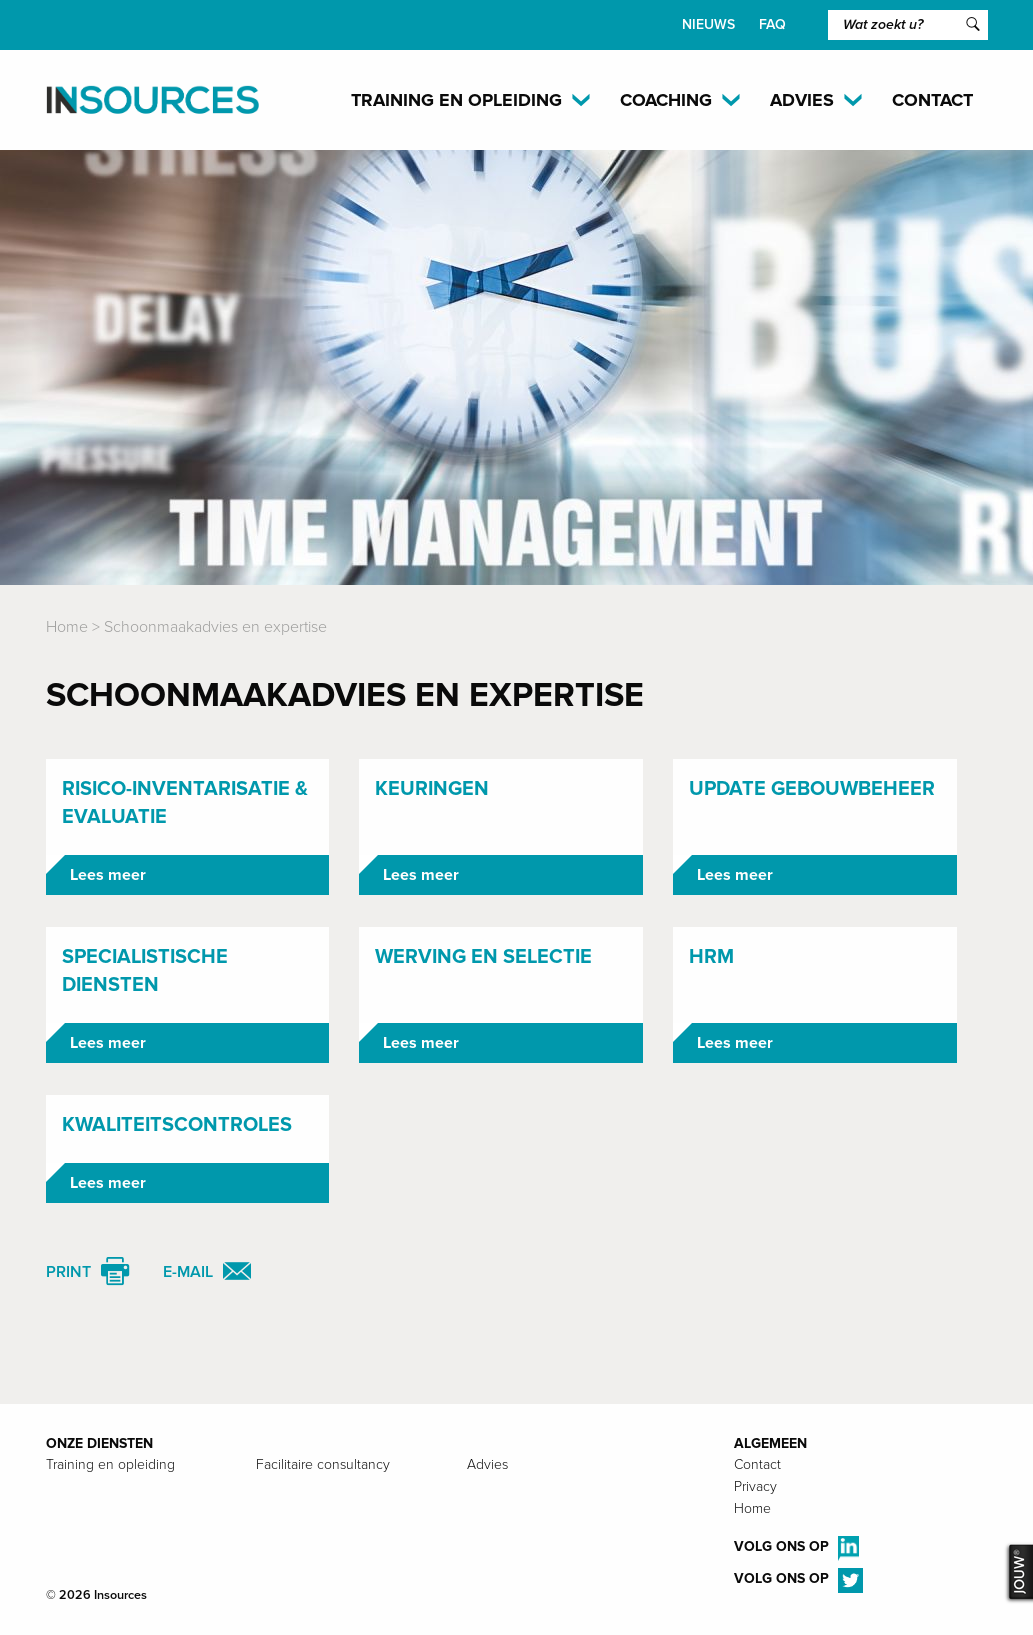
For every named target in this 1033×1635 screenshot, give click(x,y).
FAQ (772, 24)
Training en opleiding (110, 1464)
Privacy (755, 1486)
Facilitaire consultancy (323, 1464)
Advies (487, 1464)
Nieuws (708, 24)
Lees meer (108, 875)
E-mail (188, 1272)
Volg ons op (796, 1548)
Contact (932, 100)
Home (67, 627)
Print (68, 1272)
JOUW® (1018, 1573)
